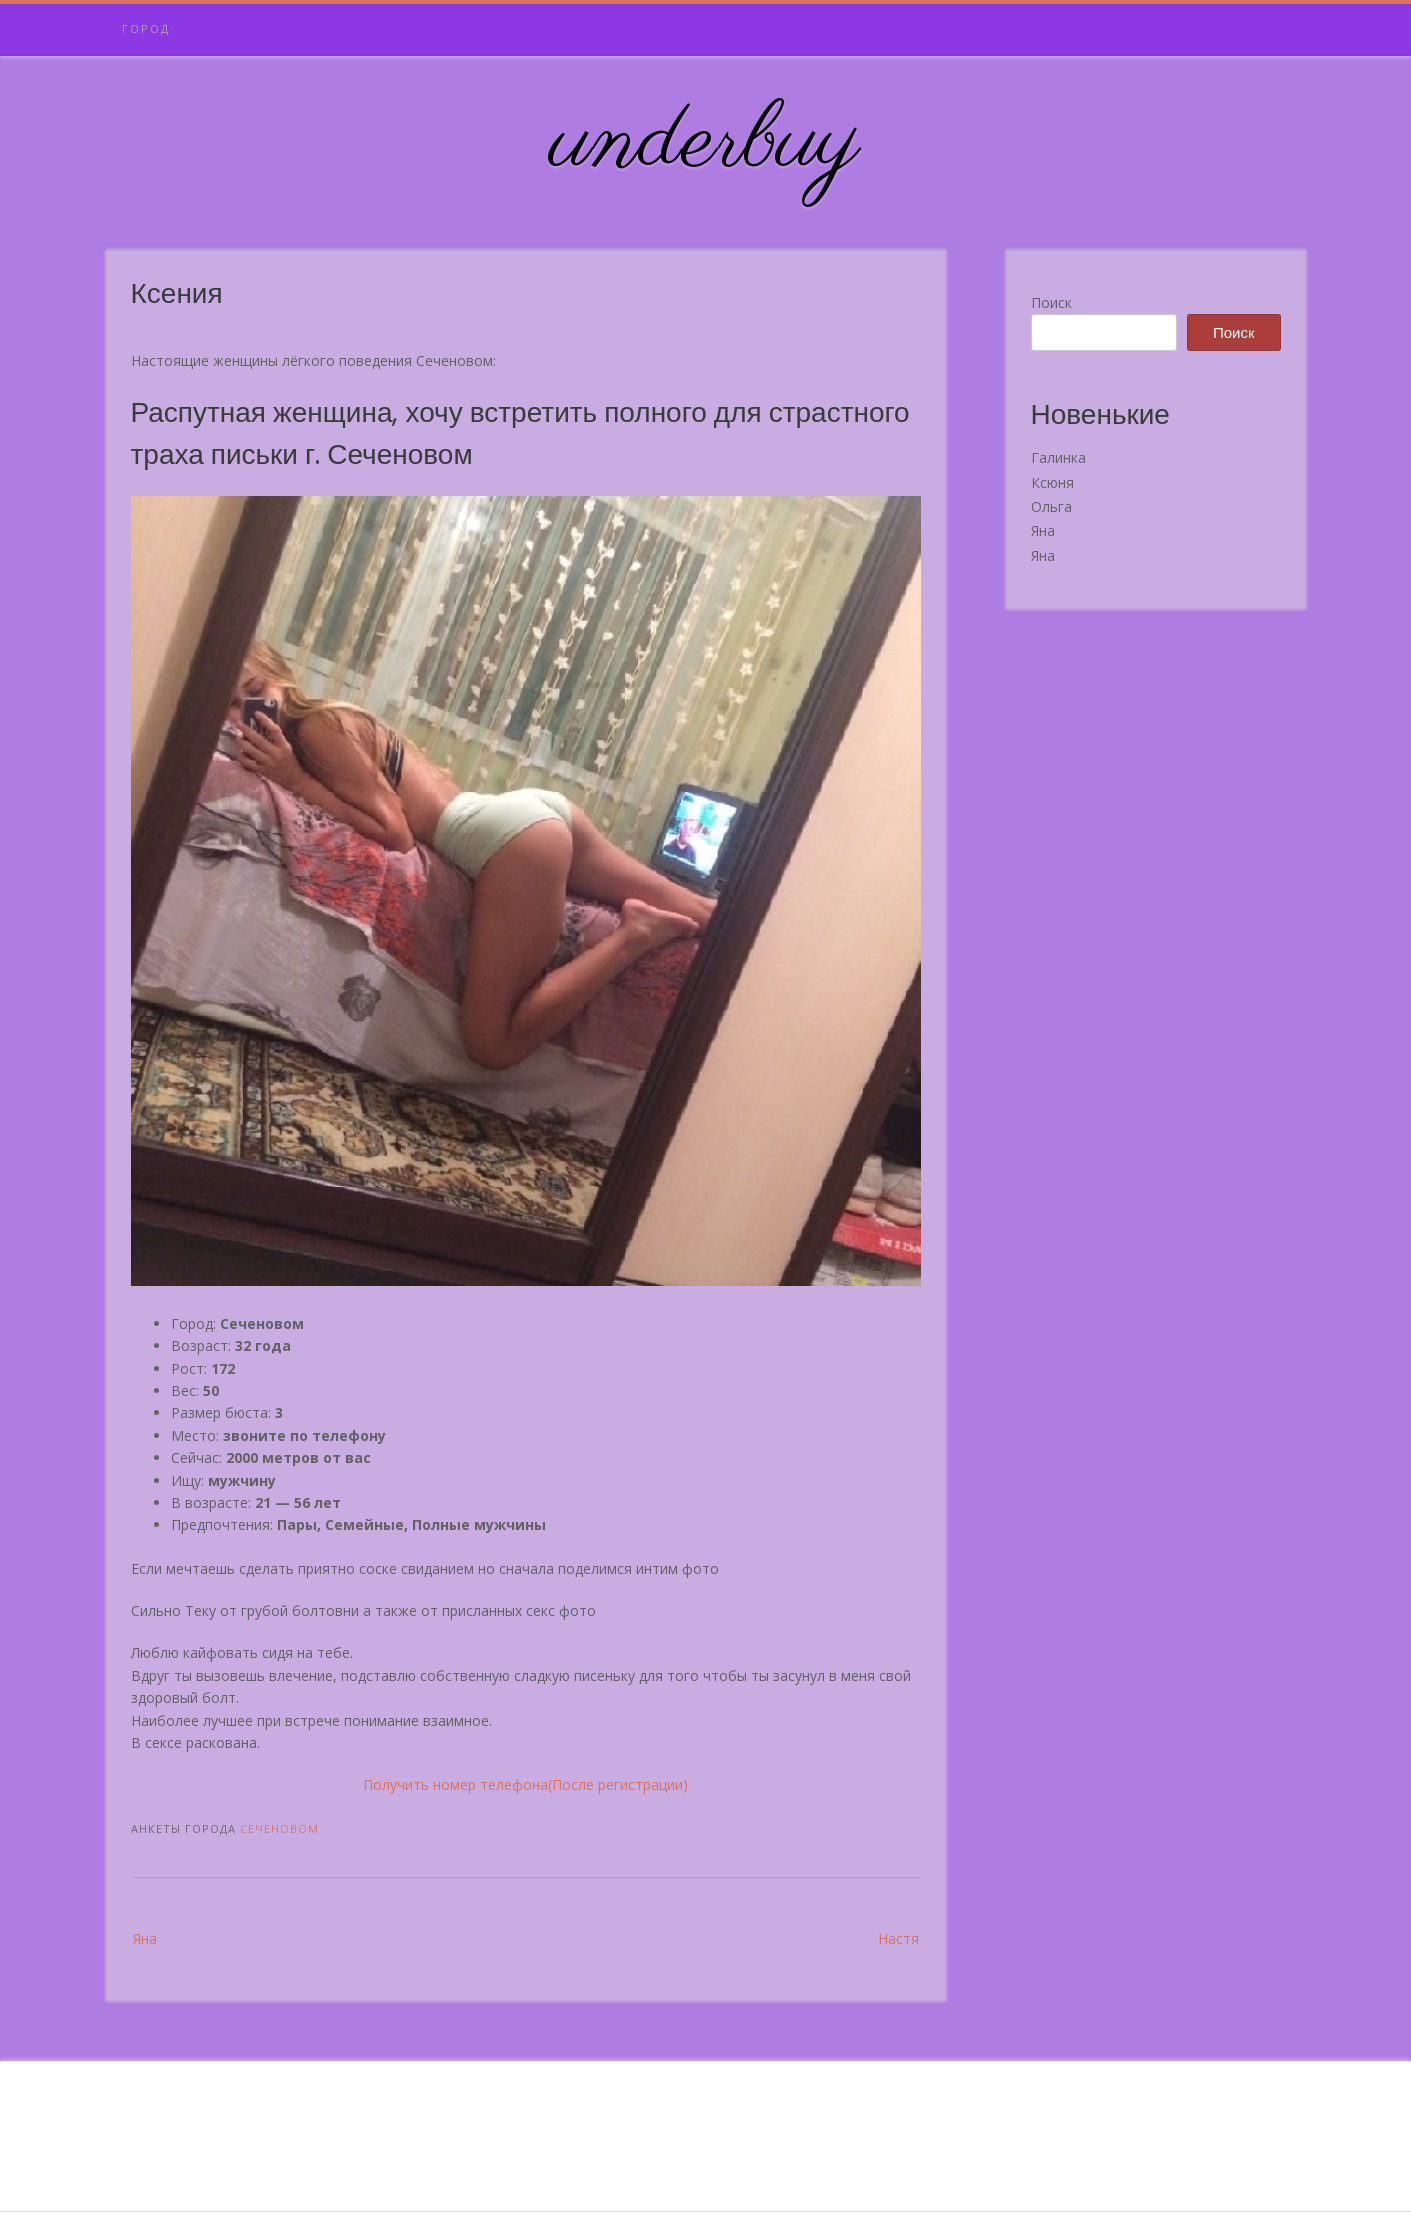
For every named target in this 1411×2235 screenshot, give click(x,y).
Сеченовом (279, 1828)
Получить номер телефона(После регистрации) (525, 1784)
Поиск (1051, 302)
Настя (898, 1938)
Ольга (1051, 506)
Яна (145, 1938)
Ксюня (1052, 482)
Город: (148, 28)
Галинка (1058, 457)
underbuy (705, 143)
